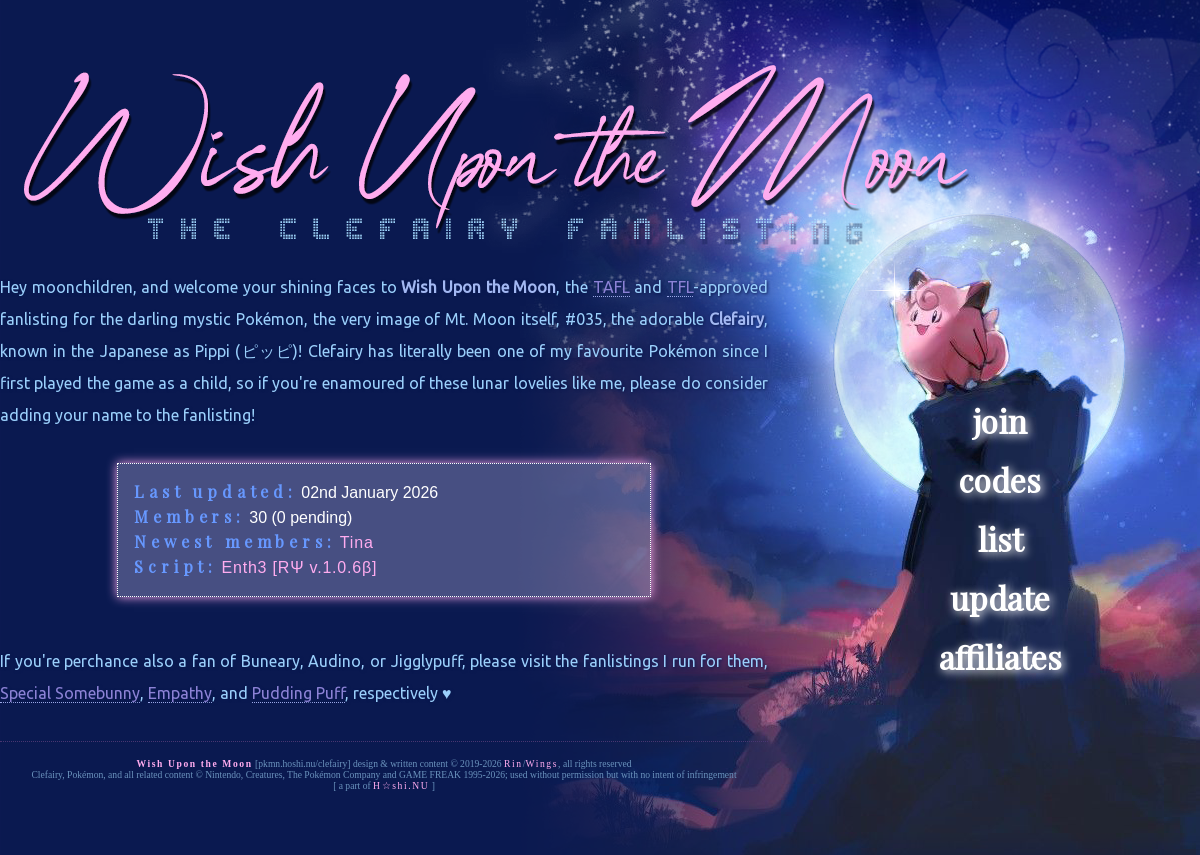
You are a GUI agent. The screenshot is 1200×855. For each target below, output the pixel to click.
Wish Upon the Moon (194, 763)
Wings (541, 763)
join (1000, 420)
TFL (680, 287)
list (1000, 538)
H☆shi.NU (401, 785)
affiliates (1000, 656)
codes (1000, 479)
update (1000, 597)
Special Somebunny (70, 693)
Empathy (180, 693)
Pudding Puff (298, 693)
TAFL (611, 287)
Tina (357, 542)
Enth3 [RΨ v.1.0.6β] (299, 567)
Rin (513, 763)
